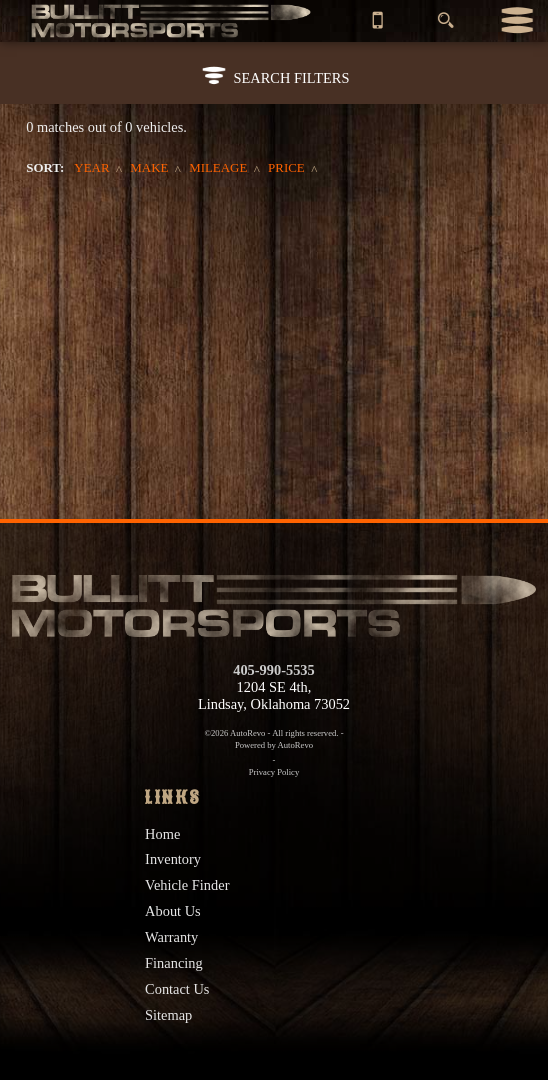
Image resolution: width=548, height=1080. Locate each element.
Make (149, 167)
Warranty (171, 937)
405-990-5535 (274, 670)
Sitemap (168, 1015)
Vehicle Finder (187, 885)
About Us (173, 911)
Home (162, 834)
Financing (174, 963)
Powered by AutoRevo (274, 745)
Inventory (173, 859)
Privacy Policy (274, 772)
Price (286, 167)
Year (91, 167)
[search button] (445, 14)
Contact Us (177, 989)
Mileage (218, 167)
